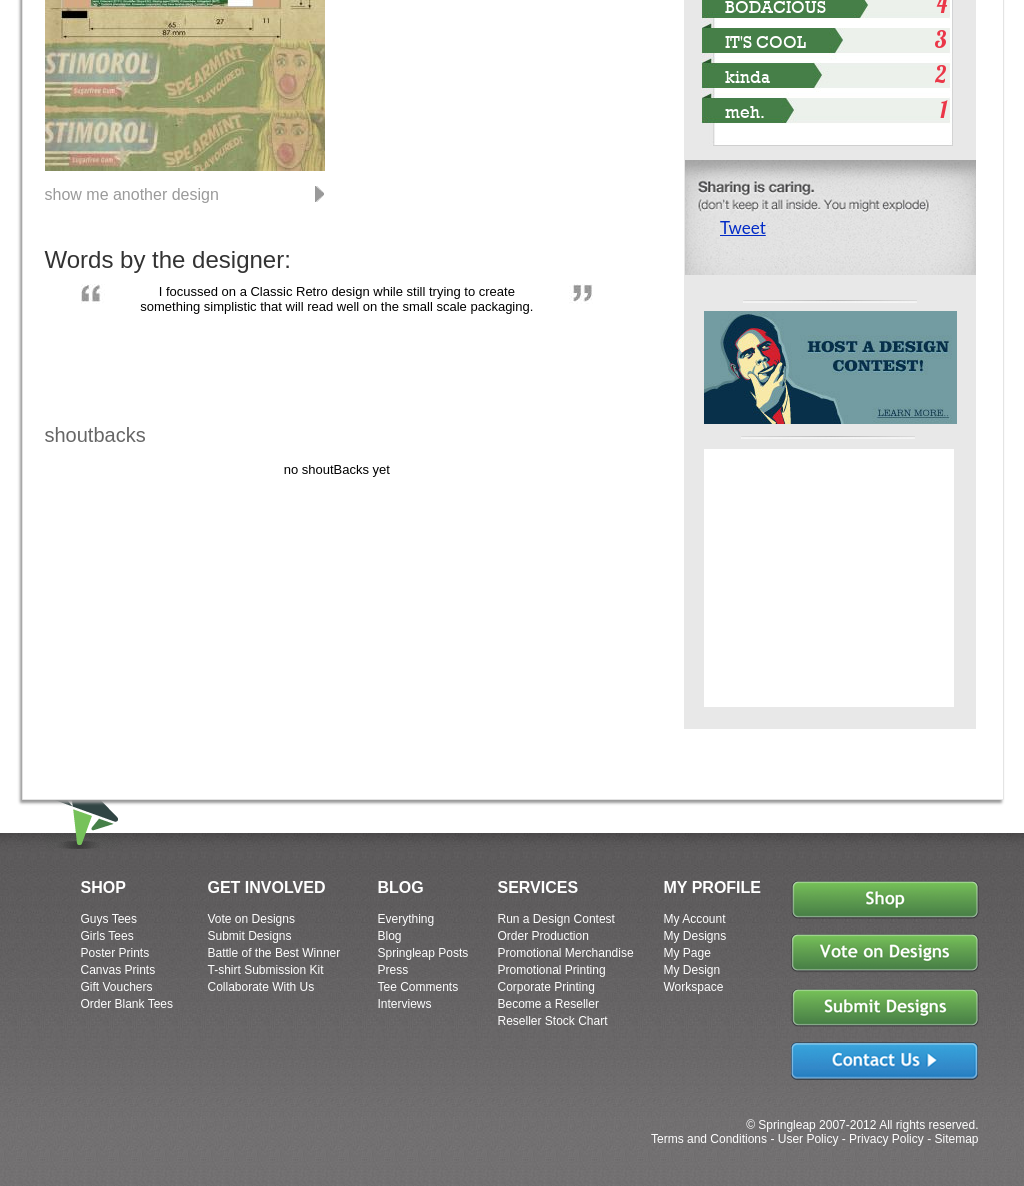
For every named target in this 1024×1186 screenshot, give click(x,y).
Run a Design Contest (556, 919)
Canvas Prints (118, 970)
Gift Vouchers (117, 987)
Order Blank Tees (127, 1004)
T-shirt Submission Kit (266, 970)
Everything (406, 919)
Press (393, 970)
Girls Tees (107, 936)
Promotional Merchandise (566, 953)
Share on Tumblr (812, 268)
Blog (390, 936)
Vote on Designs (251, 919)
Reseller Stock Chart (553, 1021)
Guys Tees (109, 919)
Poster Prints (115, 953)
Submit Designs (250, 936)
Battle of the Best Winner (274, 953)
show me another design (132, 194)
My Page (687, 953)
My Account (695, 919)
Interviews (405, 1004)
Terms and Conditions (709, 1139)
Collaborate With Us (261, 987)
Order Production (543, 936)
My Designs (695, 936)
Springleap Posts (423, 953)
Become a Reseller (548, 1004)
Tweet (743, 227)
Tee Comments (418, 987)
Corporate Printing (546, 987)
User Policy (808, 1139)
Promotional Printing (552, 970)
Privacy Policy (886, 1139)
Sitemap (956, 1139)
